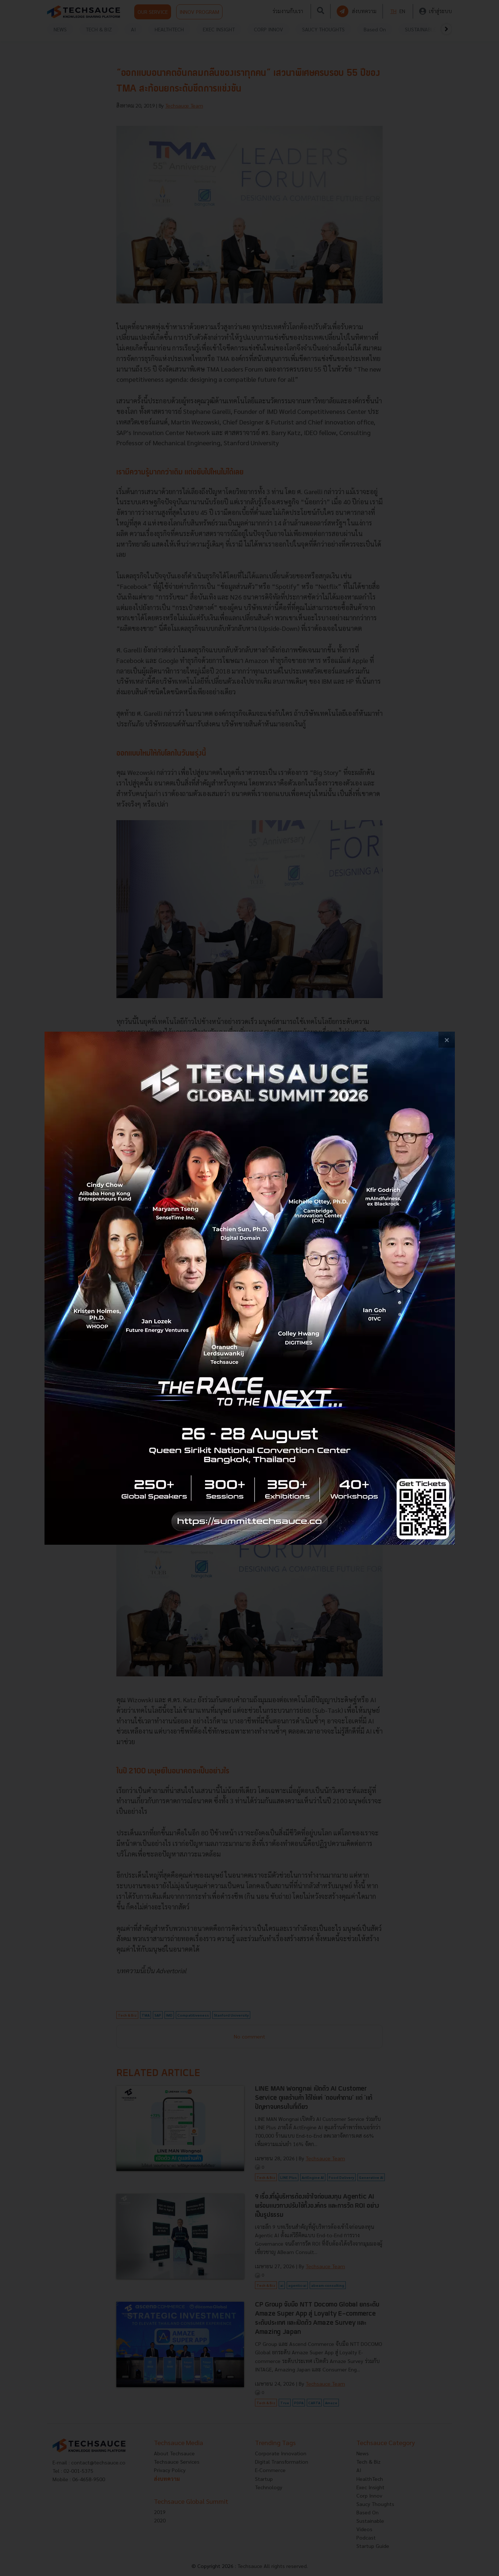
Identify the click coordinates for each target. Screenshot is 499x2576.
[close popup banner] (446, 1040)
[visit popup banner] (250, 1288)
